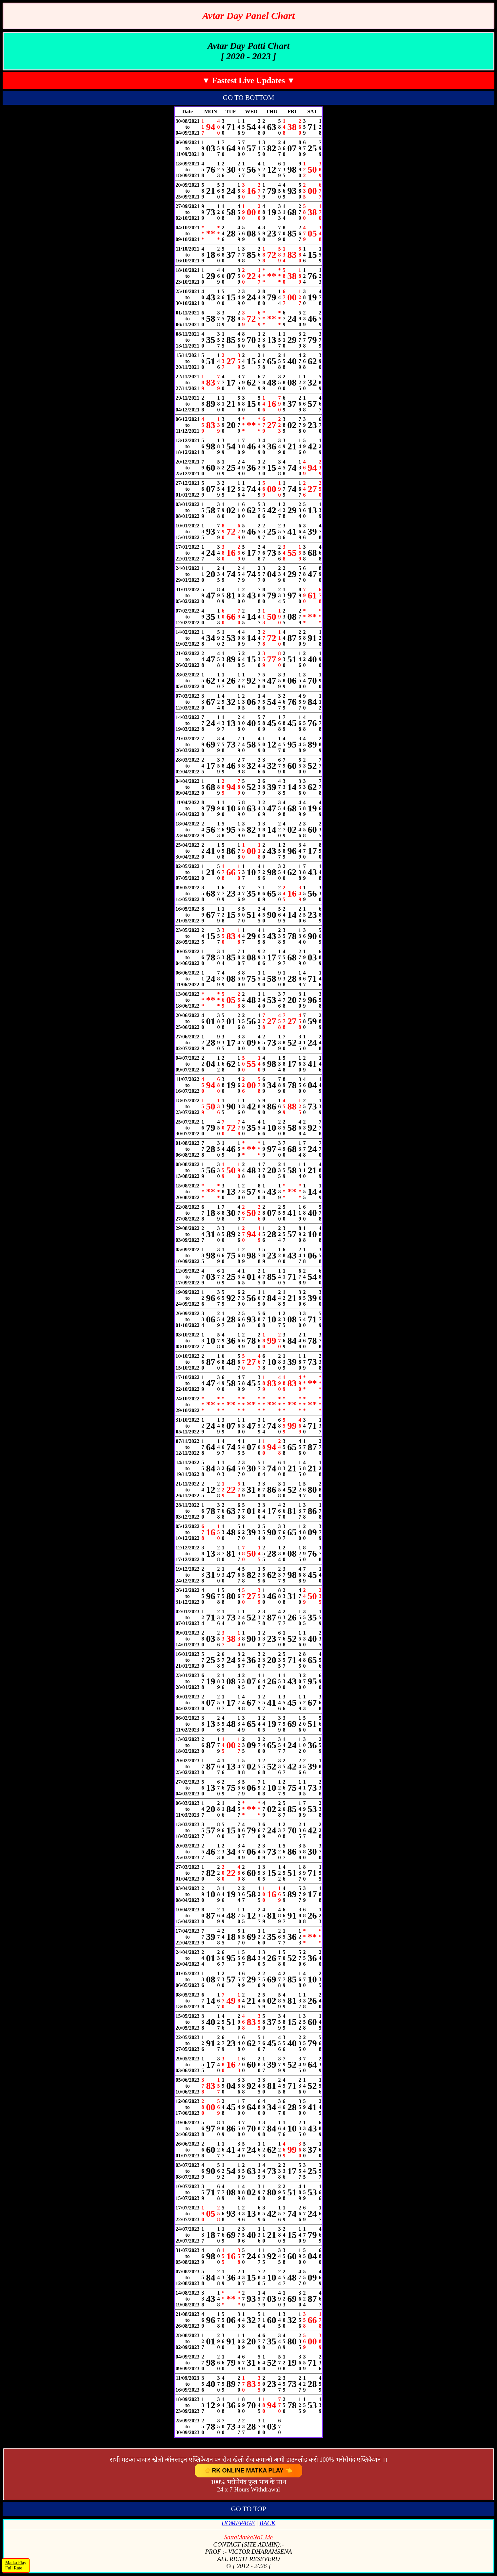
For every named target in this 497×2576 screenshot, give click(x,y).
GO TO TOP (248, 2509)
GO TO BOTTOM (248, 98)
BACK (268, 2523)
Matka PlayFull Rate (15, 2565)
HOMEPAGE (238, 2523)
